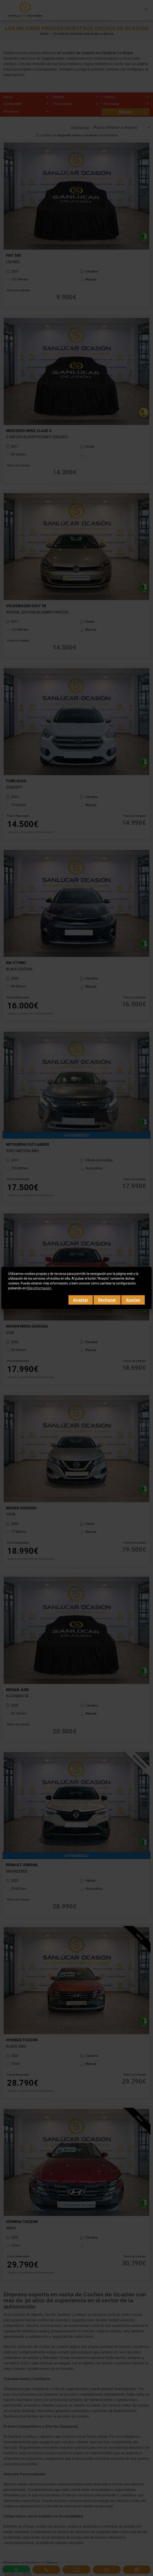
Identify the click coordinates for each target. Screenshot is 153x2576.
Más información (39, 1288)
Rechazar (107, 1300)
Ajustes (133, 1300)
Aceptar (80, 1300)
